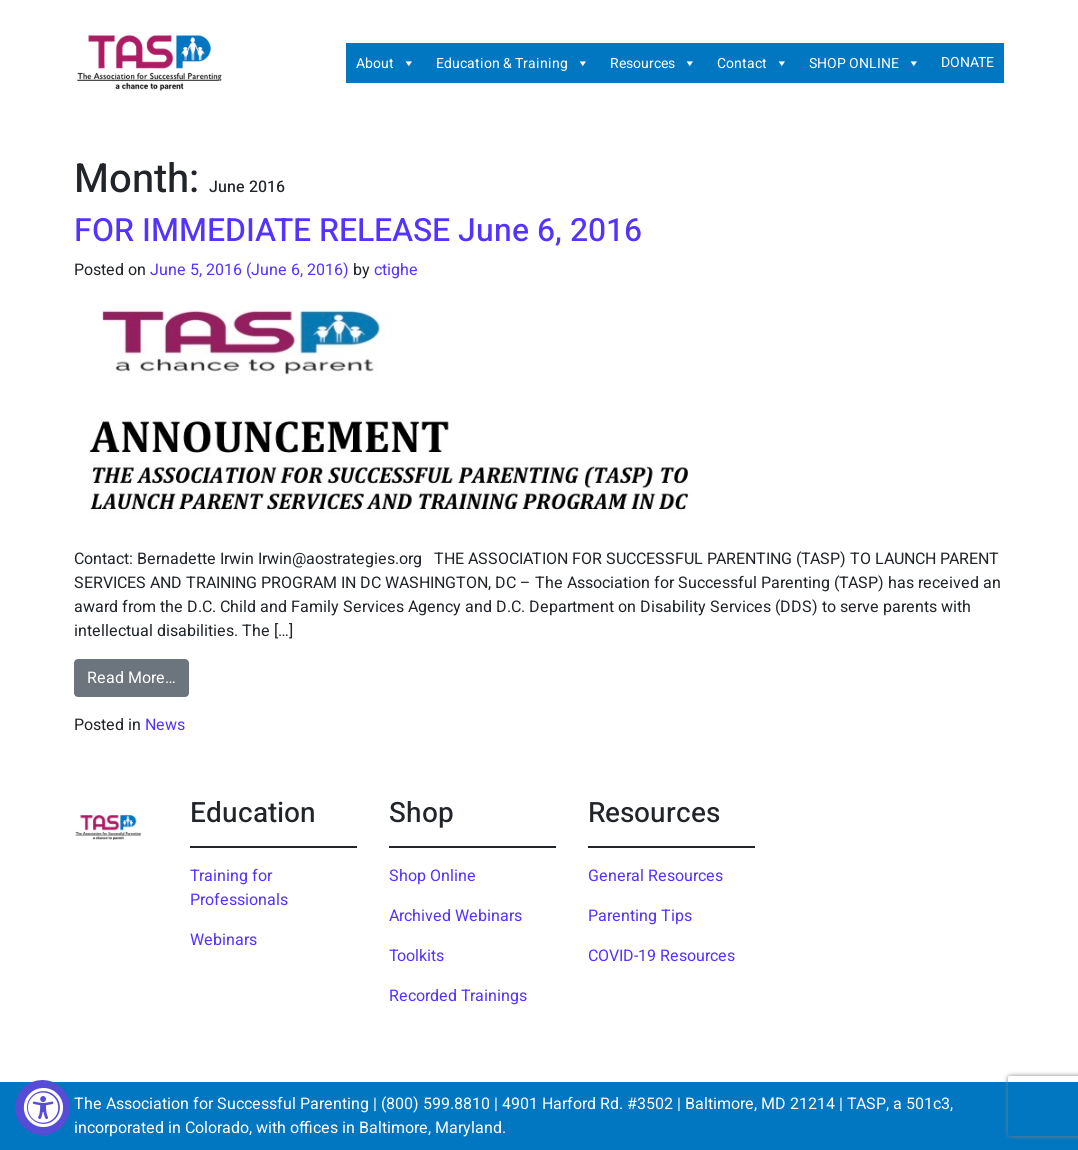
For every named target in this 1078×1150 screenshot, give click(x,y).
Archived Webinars (455, 916)
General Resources (655, 876)
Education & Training (513, 63)
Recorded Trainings (458, 996)
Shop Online (432, 876)
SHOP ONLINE (865, 63)
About (386, 63)
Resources (653, 63)
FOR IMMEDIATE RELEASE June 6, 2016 (358, 230)
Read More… (138, 677)
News (165, 725)
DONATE (967, 62)
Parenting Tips (640, 916)
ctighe (396, 270)
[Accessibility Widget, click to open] (42, 1107)
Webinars (223, 940)
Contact (753, 63)
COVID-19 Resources (661, 956)
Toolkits (416, 956)
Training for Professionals (239, 888)
